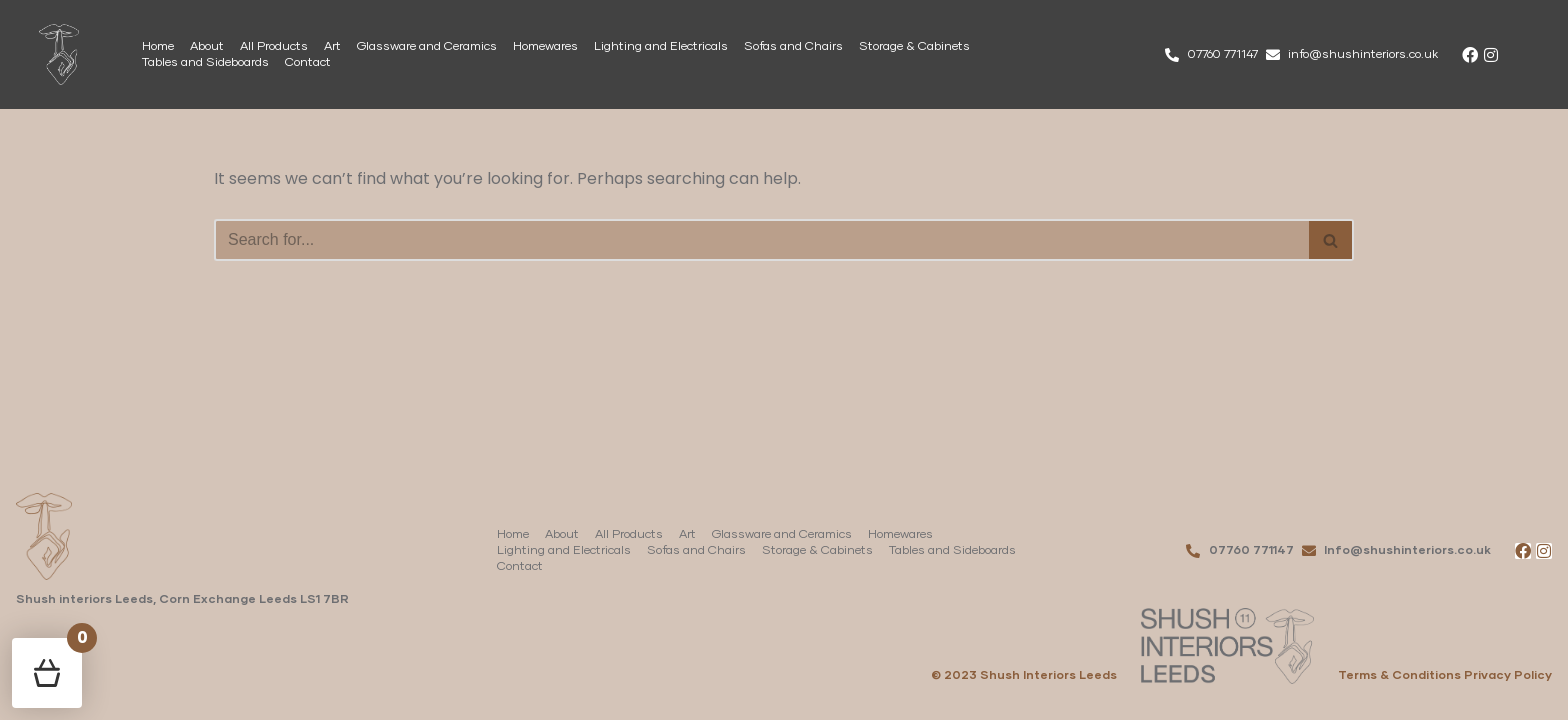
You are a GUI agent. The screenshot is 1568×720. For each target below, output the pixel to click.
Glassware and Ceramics (427, 47)
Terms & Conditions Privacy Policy (1445, 676)
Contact (308, 63)
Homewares (545, 47)
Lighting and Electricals (661, 47)
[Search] (761, 240)
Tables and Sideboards (205, 63)
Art (332, 47)
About (207, 47)
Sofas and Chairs (793, 47)
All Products (274, 47)
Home (158, 47)
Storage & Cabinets (914, 47)
